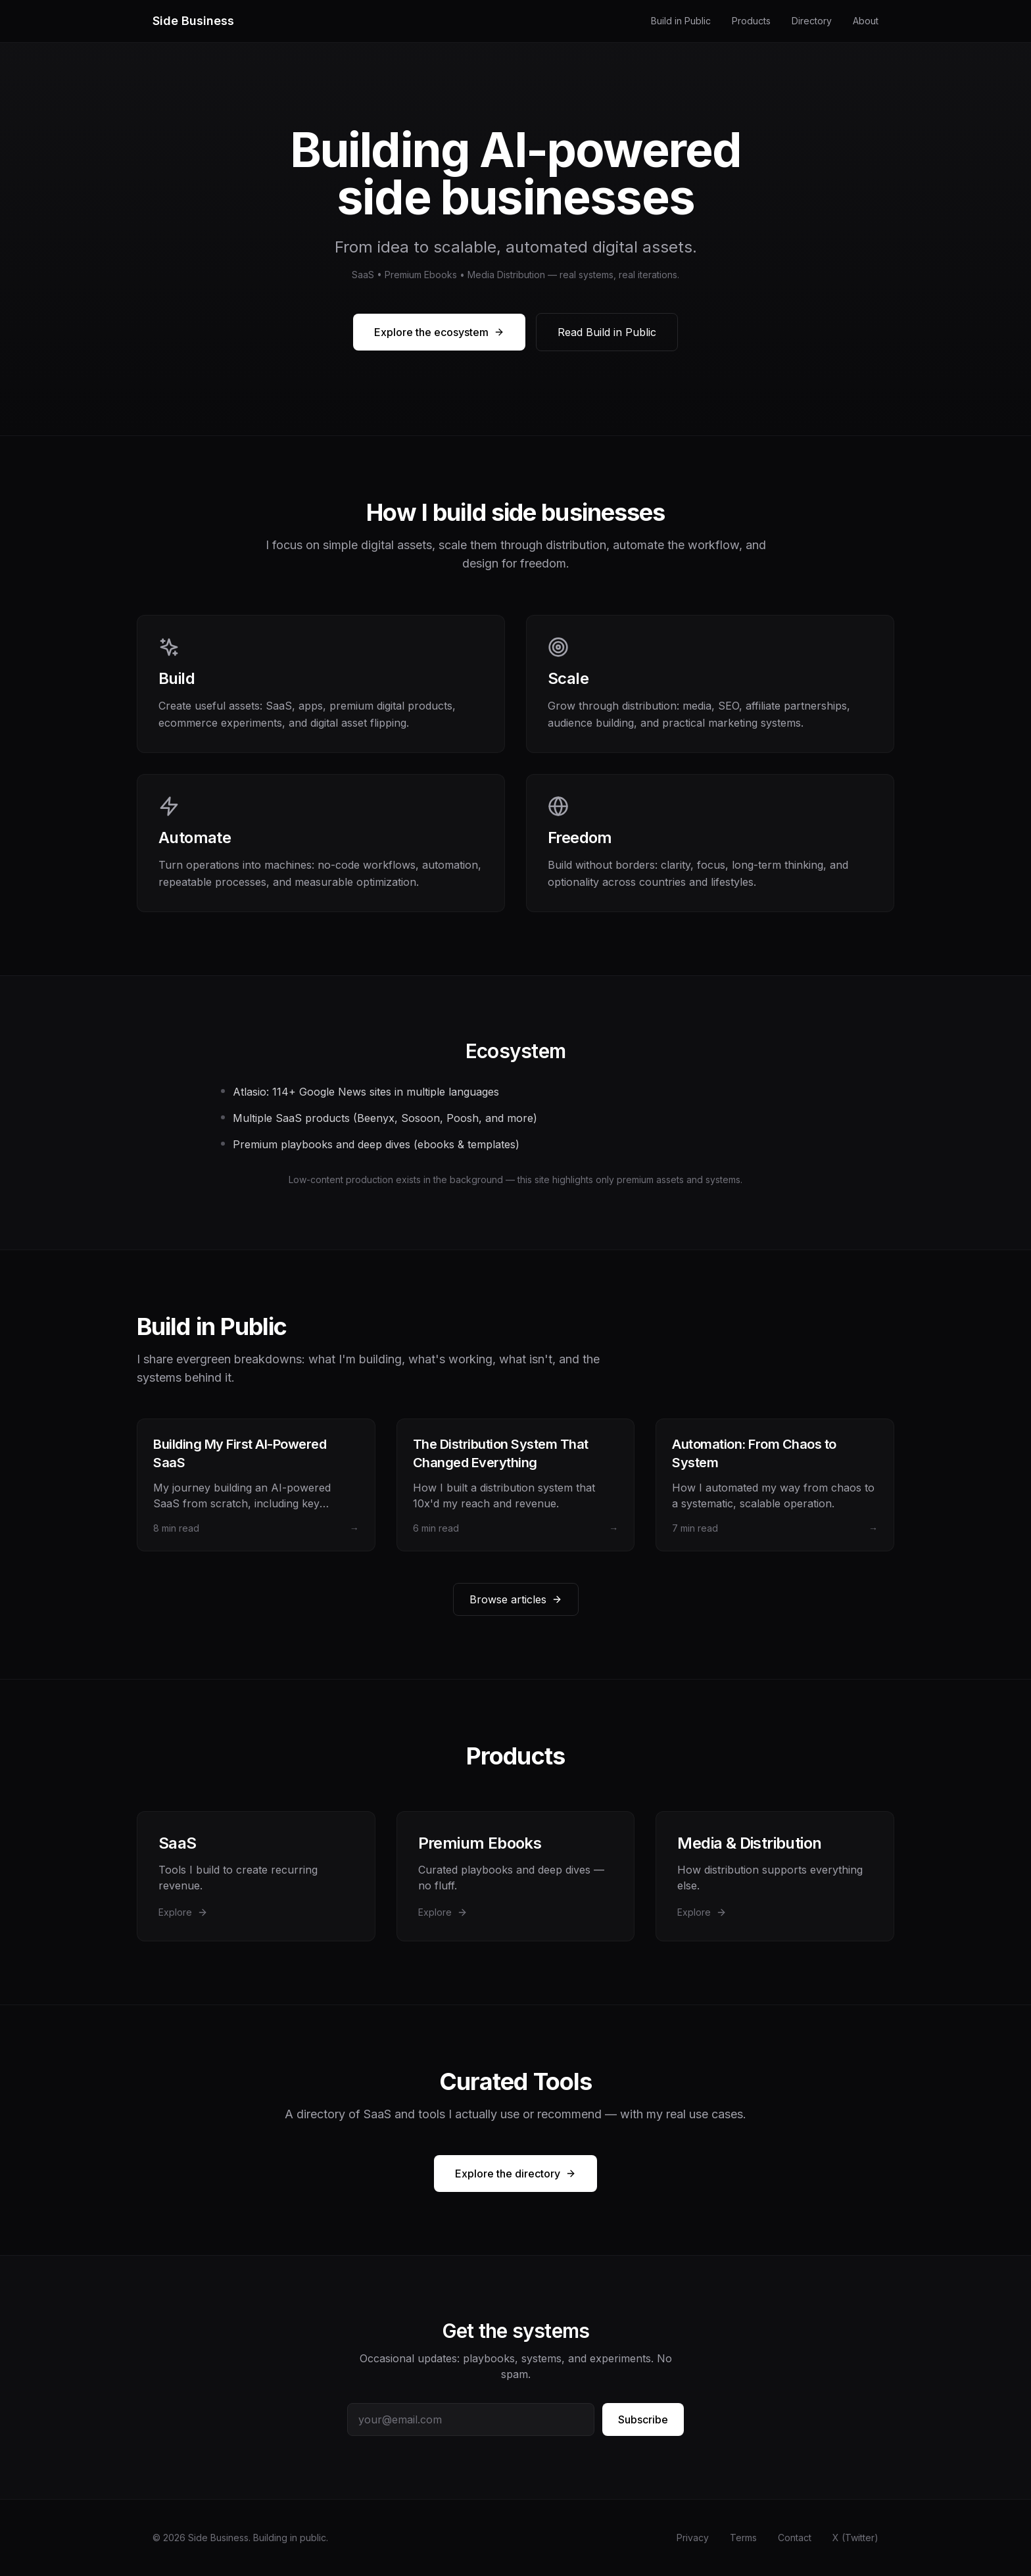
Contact (794, 2537)
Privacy (693, 2537)
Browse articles (515, 1599)
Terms (743, 2537)
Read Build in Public (607, 332)
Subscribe (643, 2419)
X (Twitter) (855, 2537)
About (865, 20)
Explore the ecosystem (439, 332)
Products (751, 20)
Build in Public (681, 20)
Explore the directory (515, 2173)
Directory (812, 20)
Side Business (193, 21)
